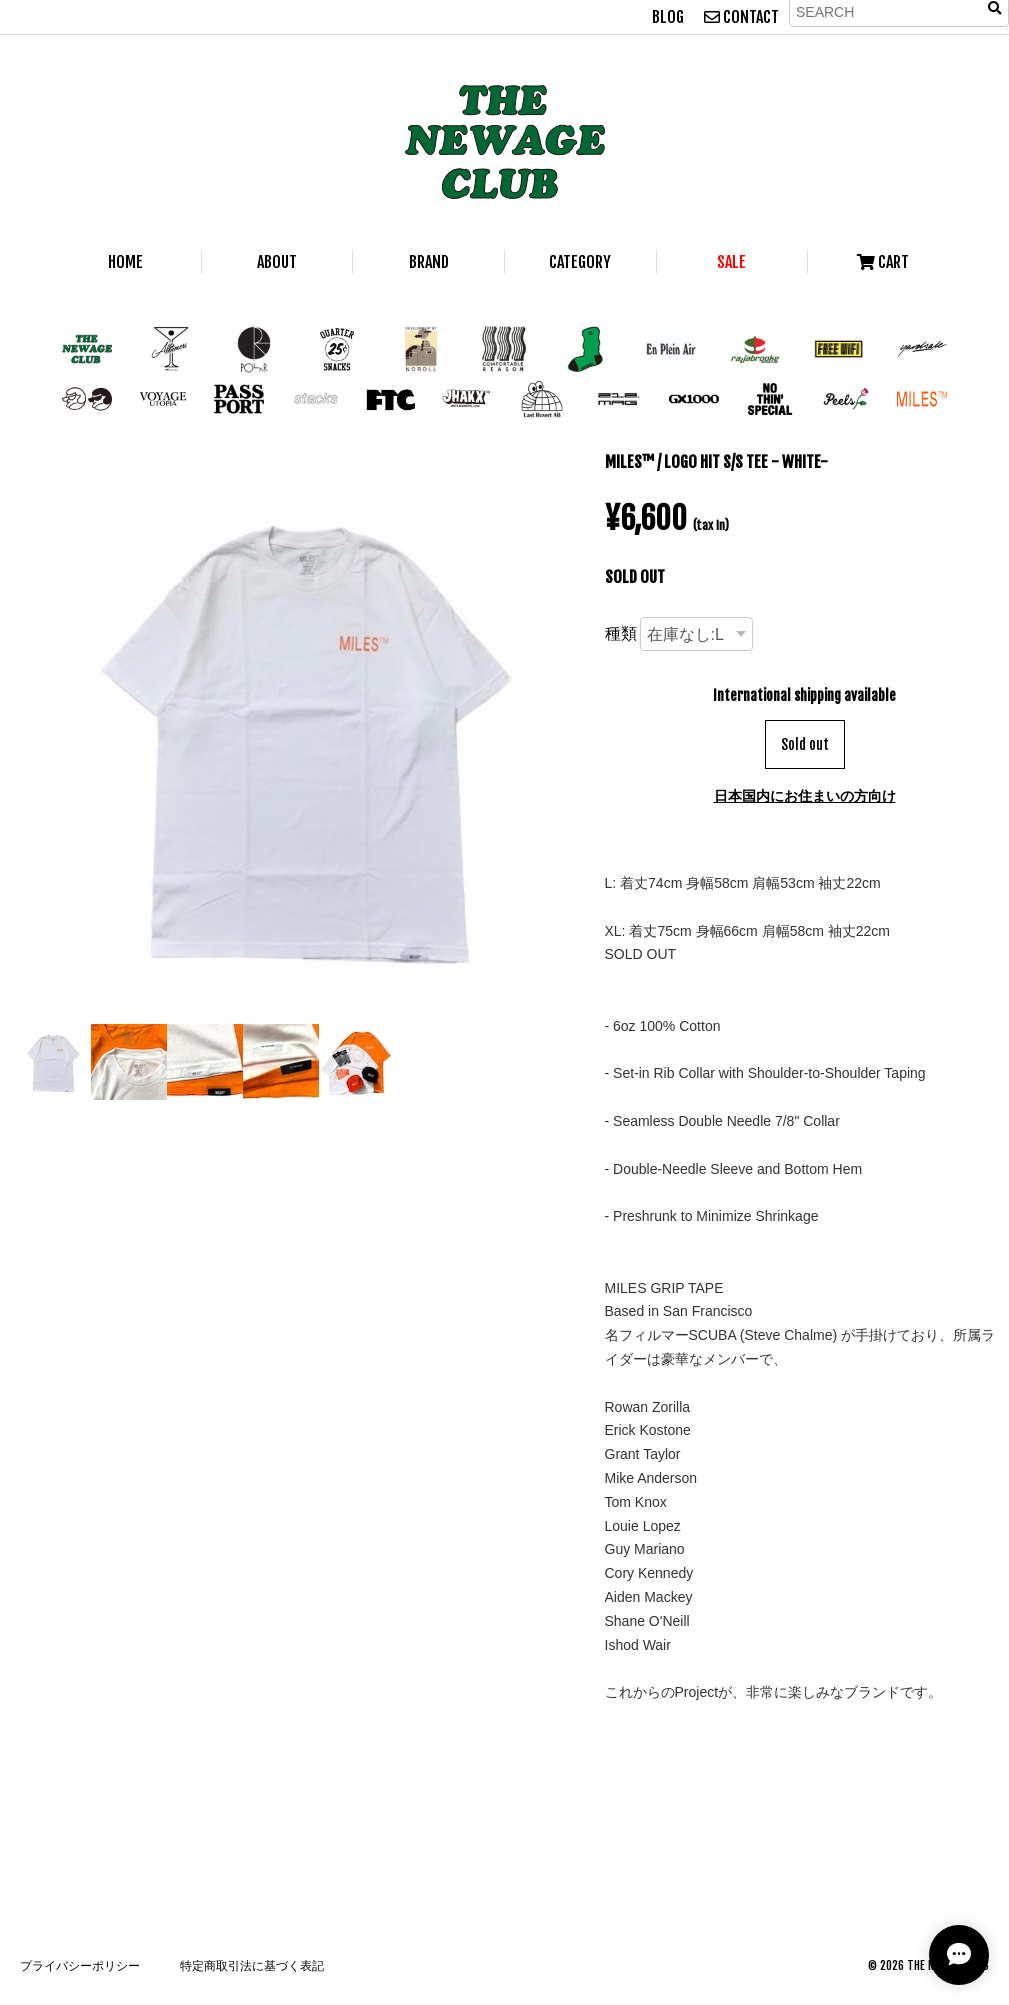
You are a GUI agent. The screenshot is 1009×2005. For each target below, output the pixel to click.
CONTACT (741, 17)
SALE (731, 262)
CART (883, 262)
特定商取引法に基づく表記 (252, 1965)
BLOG (668, 17)
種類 (621, 633)
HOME (125, 262)
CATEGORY (580, 262)
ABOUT (277, 262)
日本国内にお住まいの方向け (805, 795)
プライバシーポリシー (80, 1965)
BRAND (429, 262)
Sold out (805, 744)
